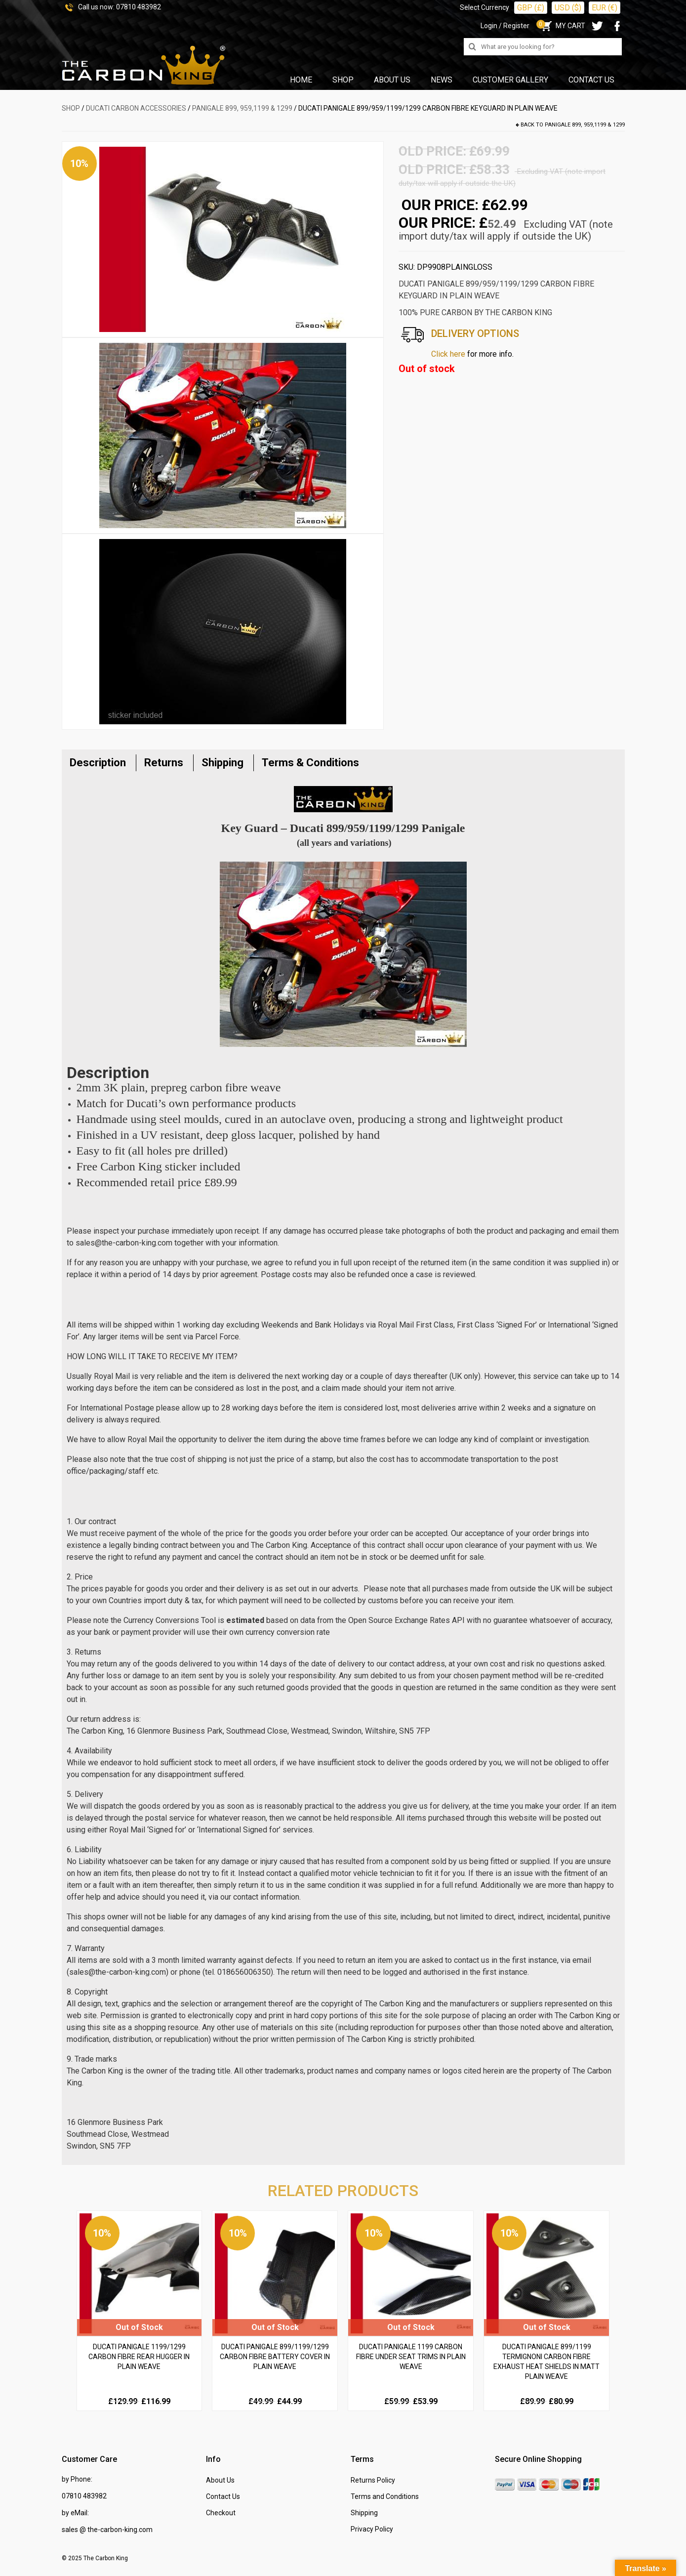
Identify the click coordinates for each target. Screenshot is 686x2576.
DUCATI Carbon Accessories (136, 108)
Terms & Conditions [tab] (310, 762)
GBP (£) (530, 7)
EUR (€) (604, 7)
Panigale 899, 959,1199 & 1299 (242, 108)
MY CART (562, 26)
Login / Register (505, 26)
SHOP (71, 108)
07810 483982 (138, 7)
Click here (448, 354)
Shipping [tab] (222, 762)
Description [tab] (98, 762)
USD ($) (568, 7)
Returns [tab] (163, 762)
